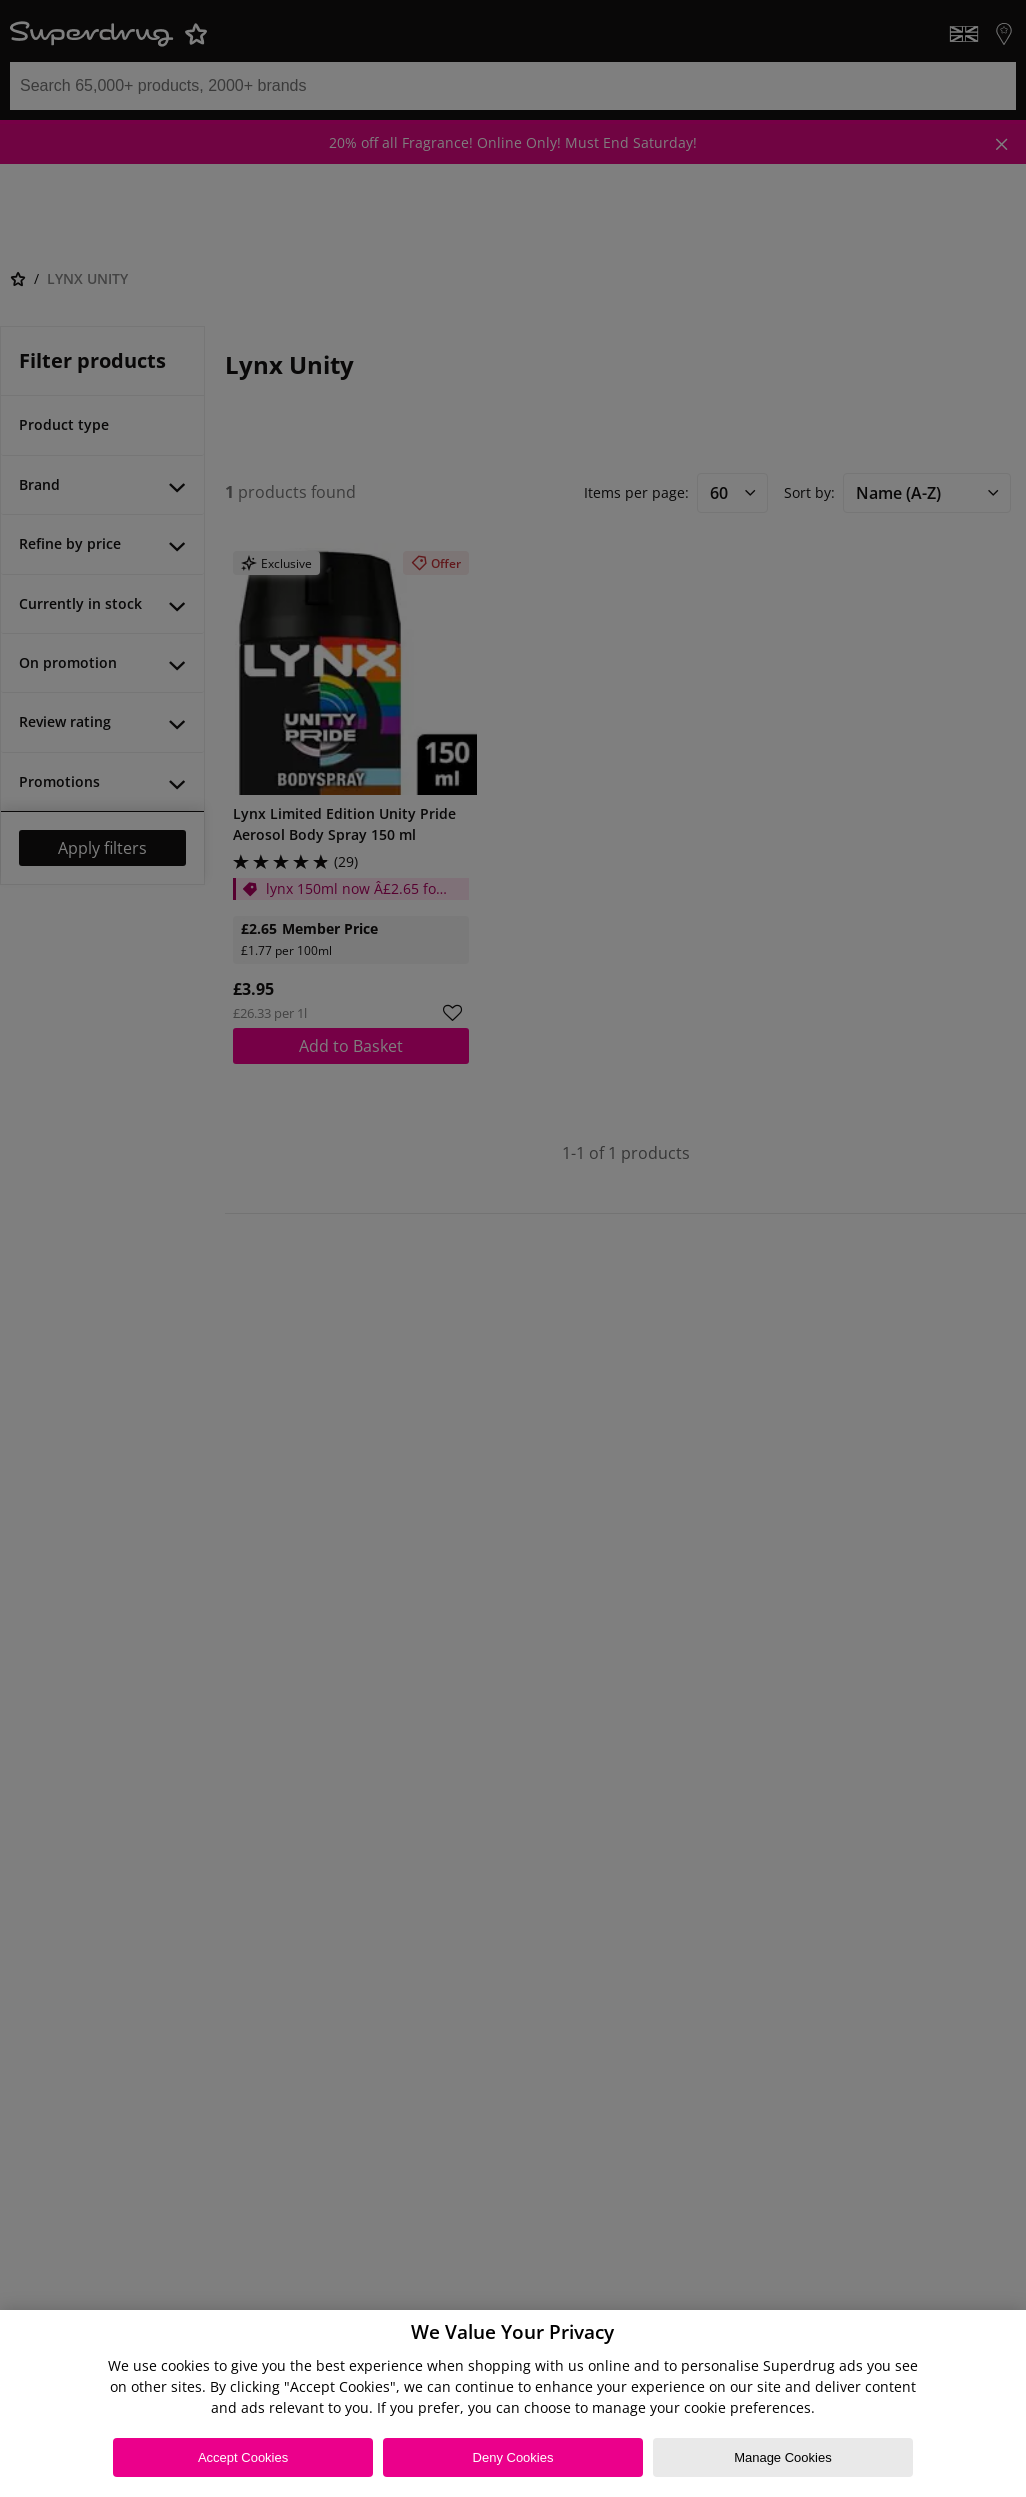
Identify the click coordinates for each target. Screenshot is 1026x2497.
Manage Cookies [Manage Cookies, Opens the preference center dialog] (783, 2457)
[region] (513, 2403)
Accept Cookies (243, 2457)
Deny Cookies (513, 2457)
